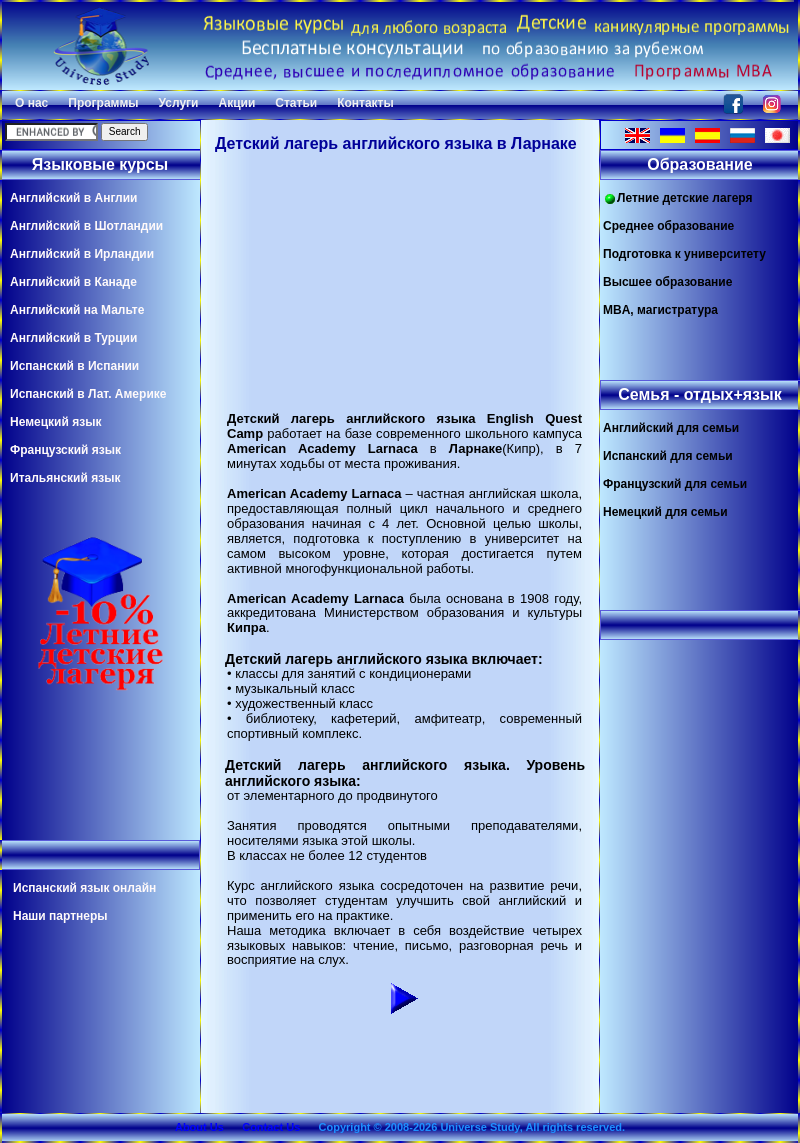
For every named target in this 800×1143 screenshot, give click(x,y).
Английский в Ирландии (82, 254)
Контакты (365, 103)
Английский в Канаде (73, 282)
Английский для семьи (671, 428)
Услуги (179, 103)
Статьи (296, 103)
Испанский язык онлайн (84, 888)
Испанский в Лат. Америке (88, 394)
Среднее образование (668, 226)
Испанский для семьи (668, 456)
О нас (31, 103)
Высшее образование (667, 282)
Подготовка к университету (684, 254)
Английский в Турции (73, 338)
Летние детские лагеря (678, 198)
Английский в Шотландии (86, 226)
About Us (199, 1127)
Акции (236, 103)
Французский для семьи (675, 484)
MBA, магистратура (660, 310)
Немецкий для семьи (665, 512)
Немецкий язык (55, 422)
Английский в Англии (73, 198)
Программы (103, 103)
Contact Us (271, 1127)
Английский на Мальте (77, 310)
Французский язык (65, 450)
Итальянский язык (65, 478)
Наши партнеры (60, 916)
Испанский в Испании (74, 366)
